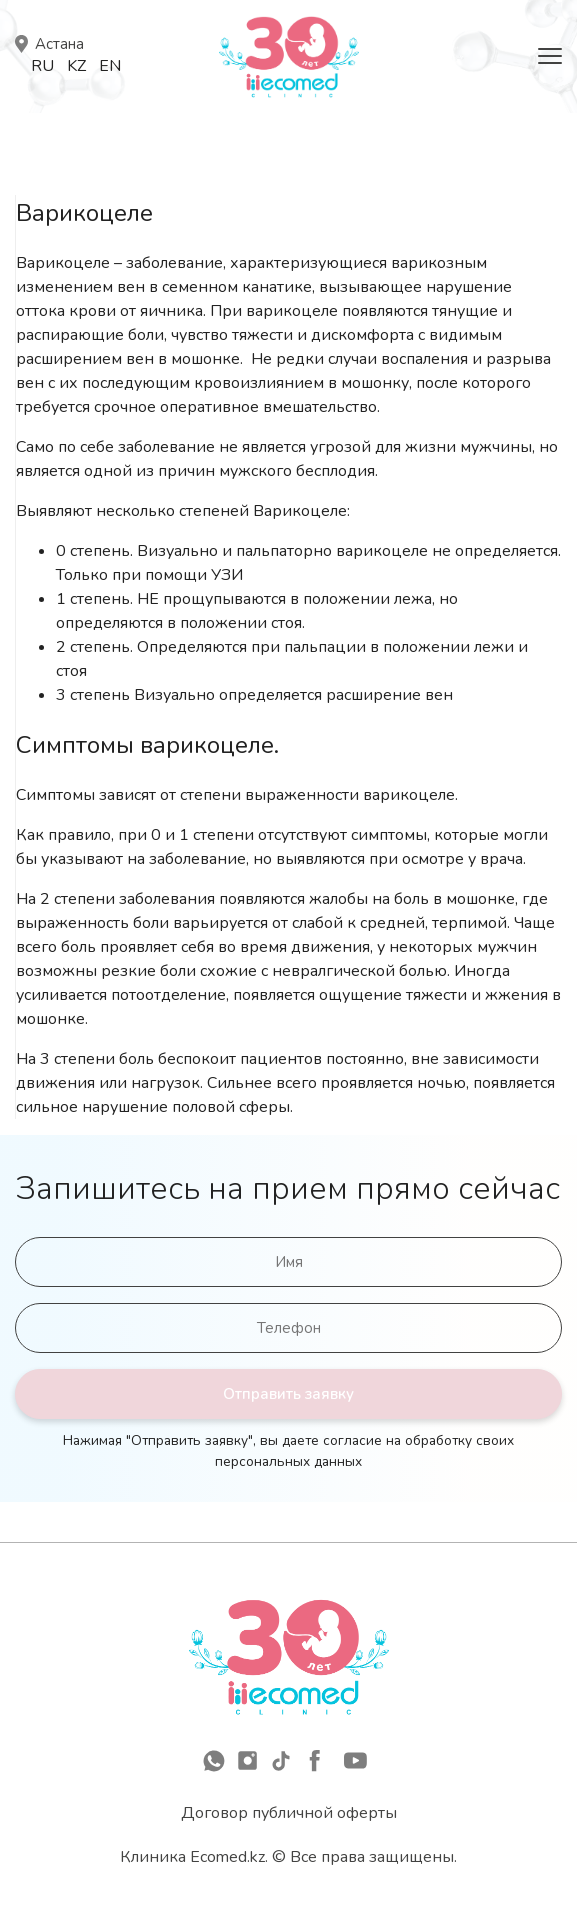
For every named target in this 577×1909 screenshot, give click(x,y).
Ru (42, 66)
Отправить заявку (288, 1394)
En (110, 66)
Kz (76, 66)
